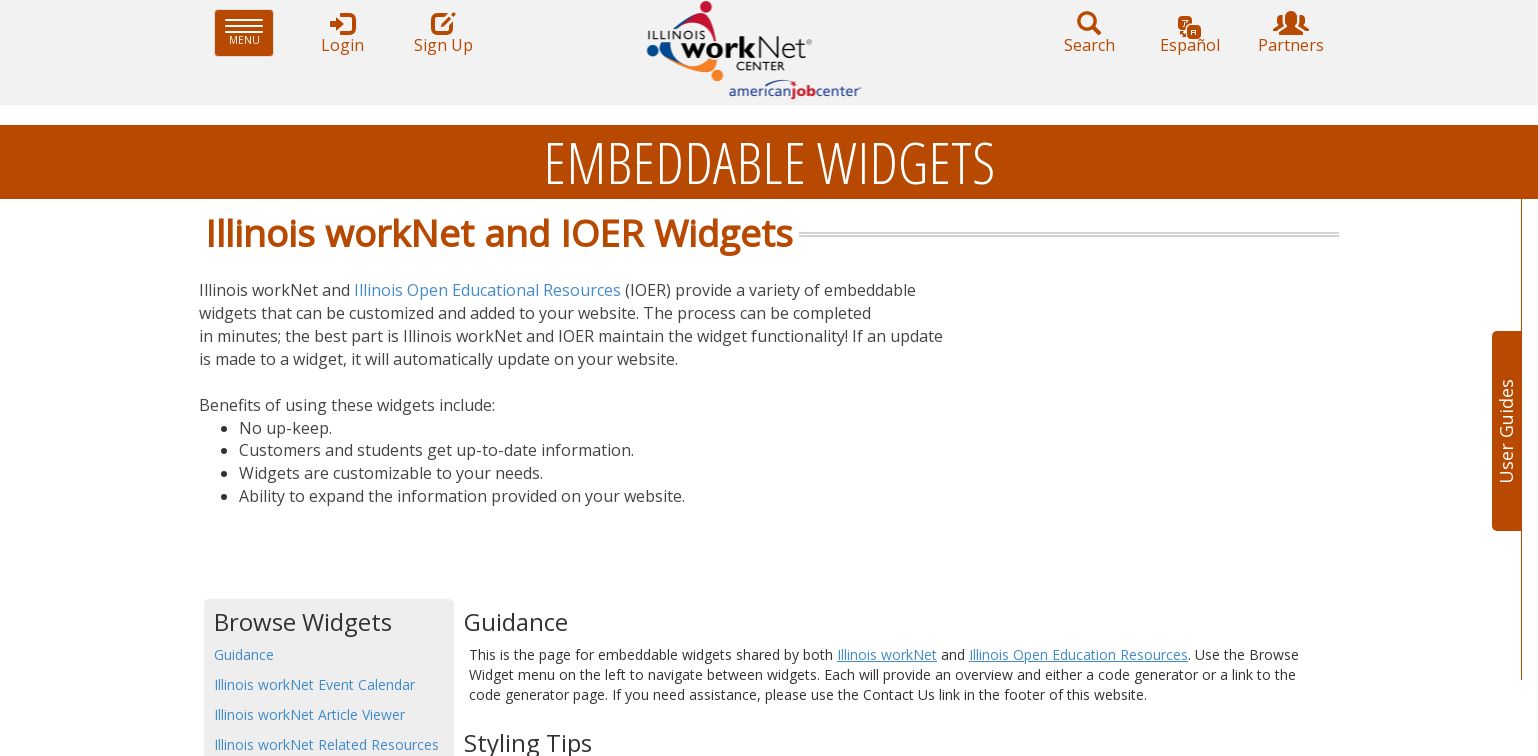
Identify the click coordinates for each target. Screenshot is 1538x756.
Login (342, 33)
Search (1089, 33)
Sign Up (443, 33)
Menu (249, 32)
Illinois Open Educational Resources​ (487, 290)
